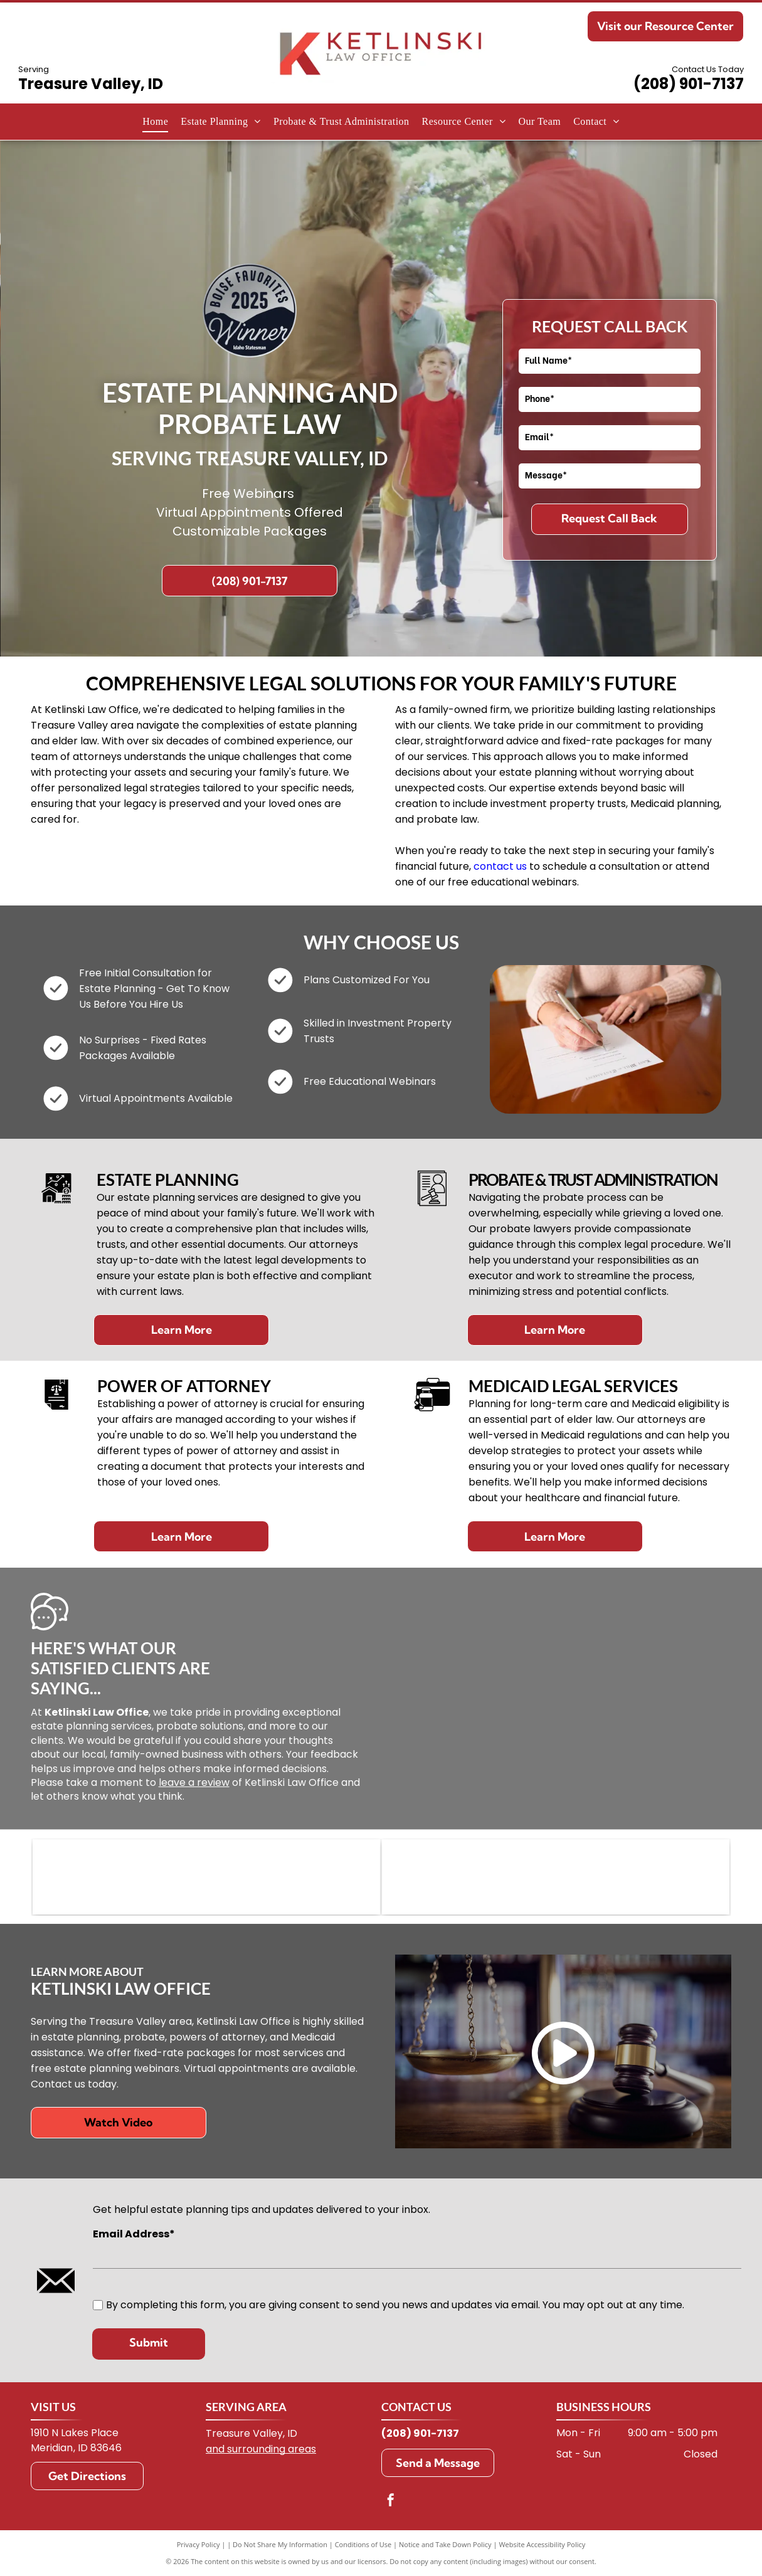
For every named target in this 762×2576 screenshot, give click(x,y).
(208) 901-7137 (688, 83)
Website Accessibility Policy (542, 2544)
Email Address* (134, 2234)
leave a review (194, 1782)
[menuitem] (155, 121)
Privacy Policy (198, 2544)
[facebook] (390, 2502)
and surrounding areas (261, 2449)
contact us (500, 866)
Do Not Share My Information (280, 2544)
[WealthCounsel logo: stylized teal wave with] (206, 1876)
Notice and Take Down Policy (445, 2544)
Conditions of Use (363, 2544)
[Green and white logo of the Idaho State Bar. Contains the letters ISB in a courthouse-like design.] (555, 1876)
